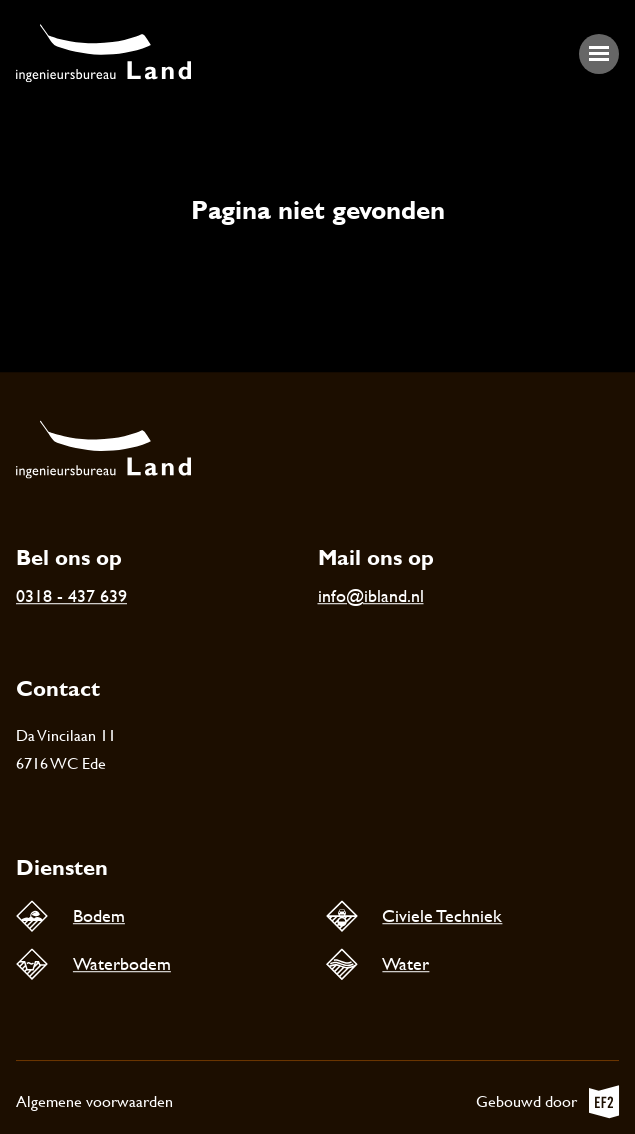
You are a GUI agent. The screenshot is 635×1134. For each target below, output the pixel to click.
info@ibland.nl (371, 595)
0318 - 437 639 (71, 595)
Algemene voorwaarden (94, 1101)
